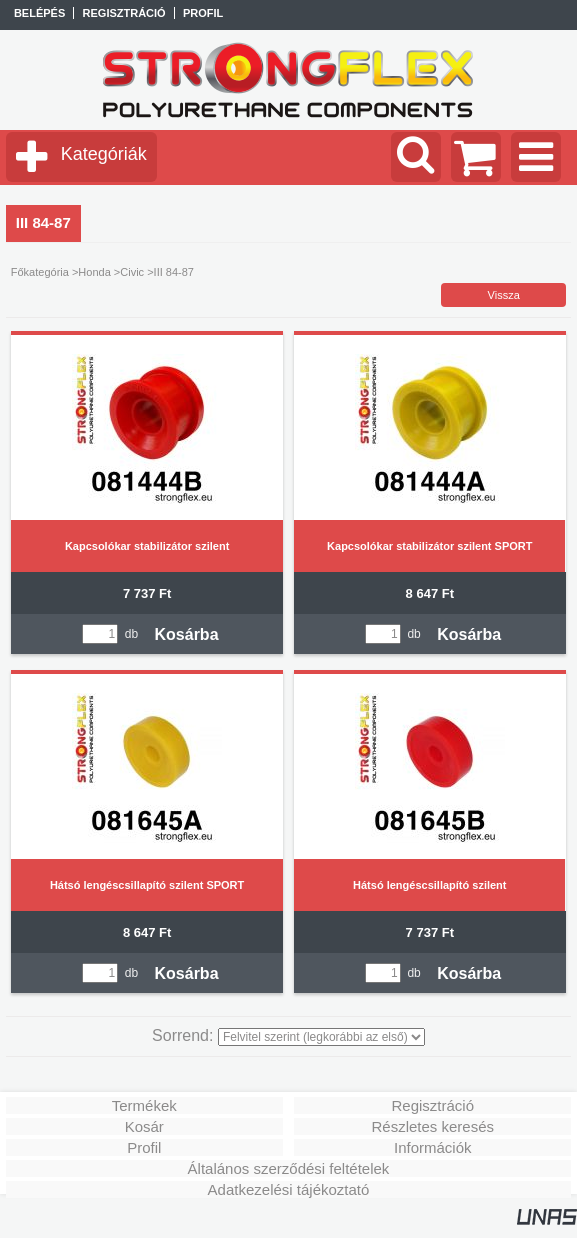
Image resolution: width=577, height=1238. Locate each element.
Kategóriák (104, 154)
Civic (132, 272)
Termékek (144, 1105)
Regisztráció (432, 1105)
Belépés (39, 13)
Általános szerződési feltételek (289, 1168)
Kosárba (187, 634)
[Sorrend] (321, 1037)
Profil (144, 1147)
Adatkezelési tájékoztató (289, 1189)
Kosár (144, 1126)
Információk (433, 1147)
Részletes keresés (432, 1126)
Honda (94, 272)
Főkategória (40, 272)
